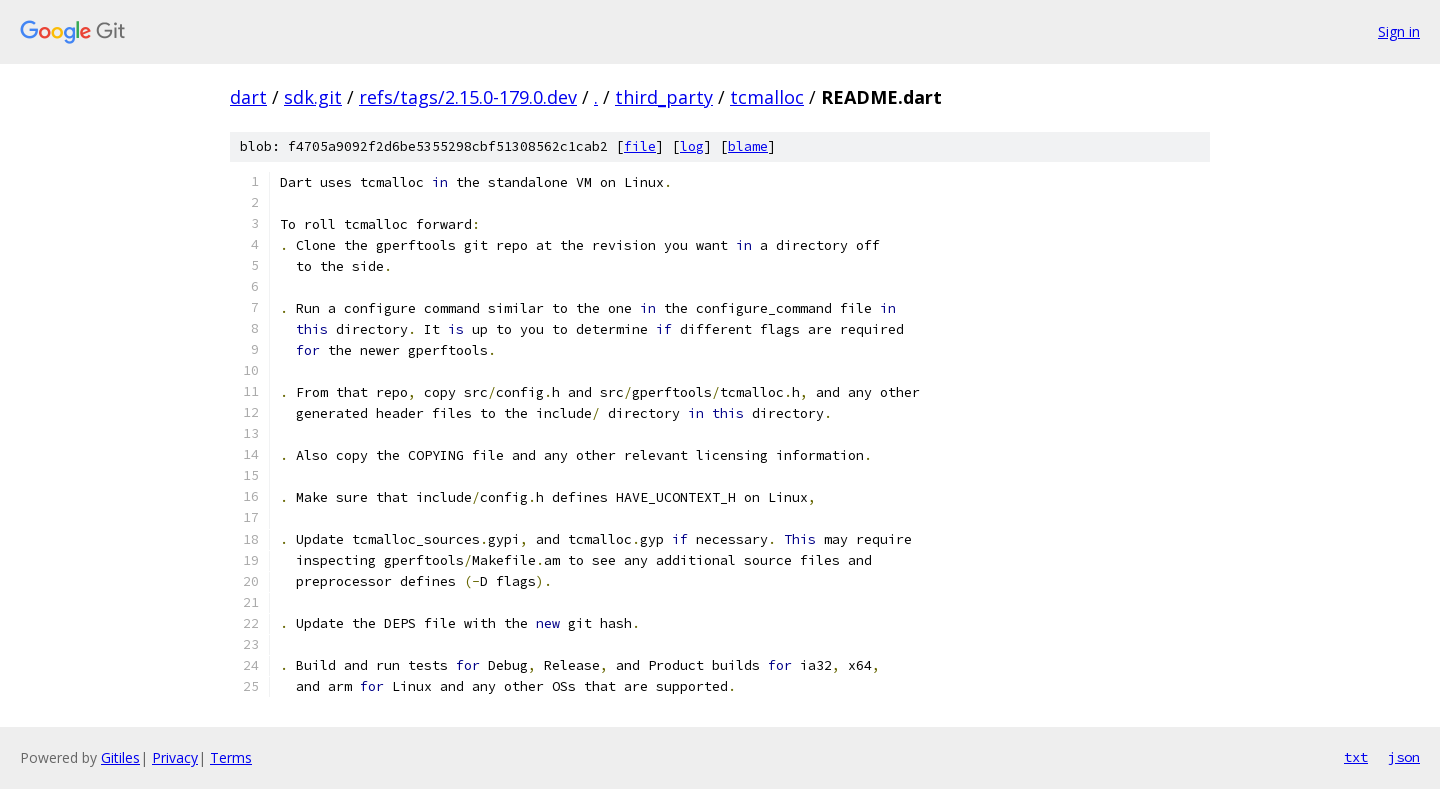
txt (1356, 757)
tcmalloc (767, 97)
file (640, 146)
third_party (664, 97)
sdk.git (313, 97)
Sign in (1399, 31)
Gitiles (120, 757)
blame (748, 146)
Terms (231, 757)
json (1404, 757)
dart (248, 97)
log (692, 146)
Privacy (175, 757)
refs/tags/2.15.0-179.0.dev (468, 97)
